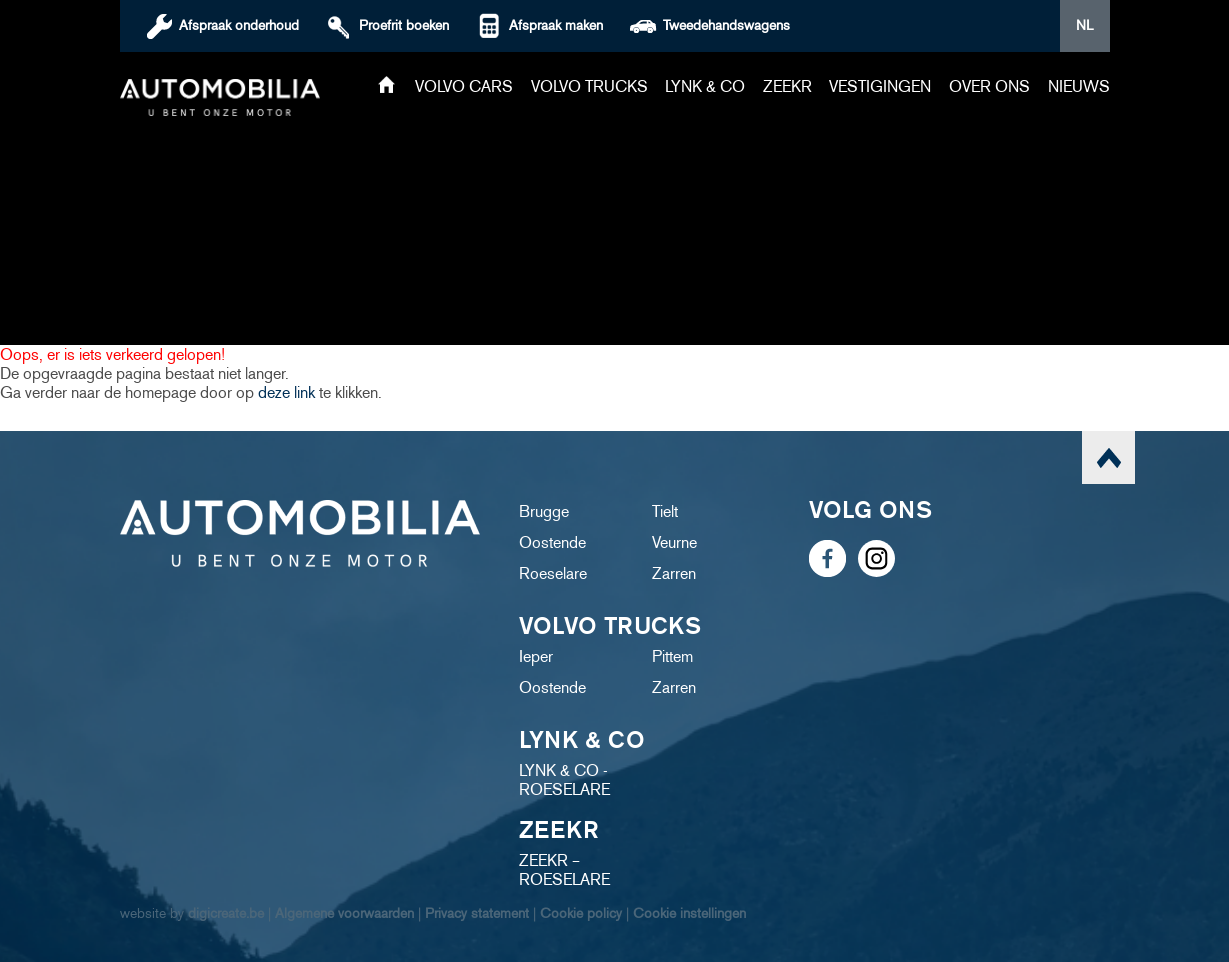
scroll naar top (1108, 457)
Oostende (552, 542)
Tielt (665, 511)
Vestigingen (880, 86)
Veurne (674, 542)
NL (1084, 25)
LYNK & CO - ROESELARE (564, 780)
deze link (286, 392)
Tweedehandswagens (726, 25)
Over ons (989, 86)
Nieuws (1079, 86)
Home (386, 86)
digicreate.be (226, 913)
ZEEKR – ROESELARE (564, 870)
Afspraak (239, 25)
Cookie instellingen (689, 913)
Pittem (672, 656)
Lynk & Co (705, 86)
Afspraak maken (556, 25)
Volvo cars (464, 86)
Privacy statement (477, 913)
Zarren (674, 573)
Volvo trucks (589, 86)
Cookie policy (581, 913)
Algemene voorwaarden (344, 913)
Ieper (536, 656)
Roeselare (553, 573)
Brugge (544, 511)
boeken (404, 25)
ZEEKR (787, 86)
